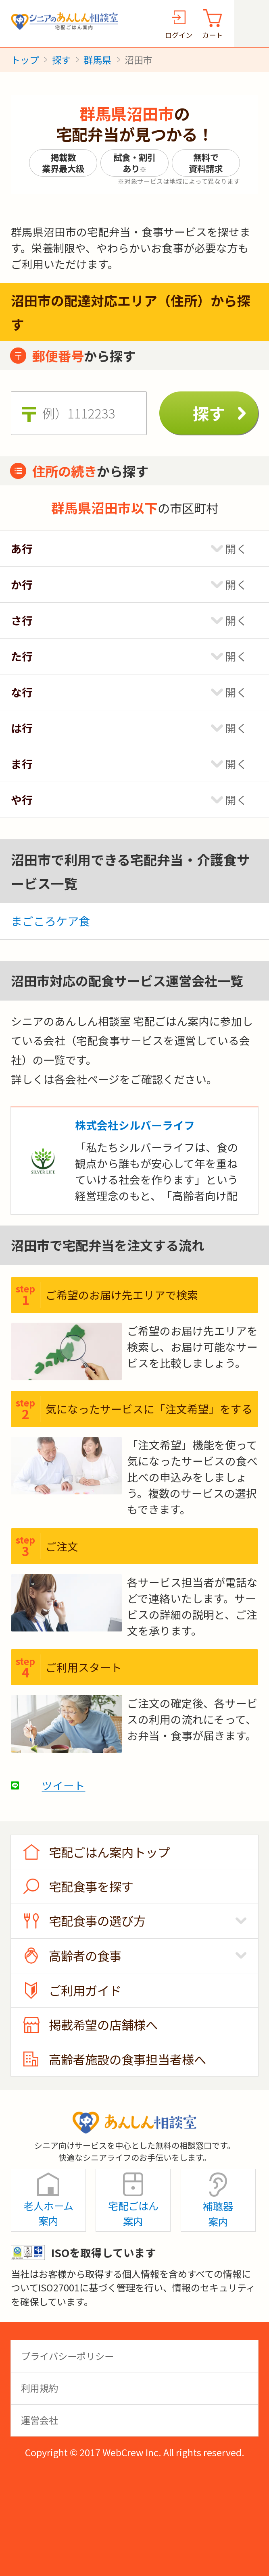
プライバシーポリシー (67, 2356)
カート (212, 35)
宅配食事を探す (91, 1886)
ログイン (178, 35)
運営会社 (39, 2420)
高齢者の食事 (85, 1955)
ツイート (63, 1785)
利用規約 (39, 2388)
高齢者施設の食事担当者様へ (127, 2059)
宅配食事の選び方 (97, 1920)
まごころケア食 (50, 921)
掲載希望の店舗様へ (103, 2024)
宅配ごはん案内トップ (109, 1852)
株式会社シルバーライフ (135, 1125)
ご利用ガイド (85, 1990)
